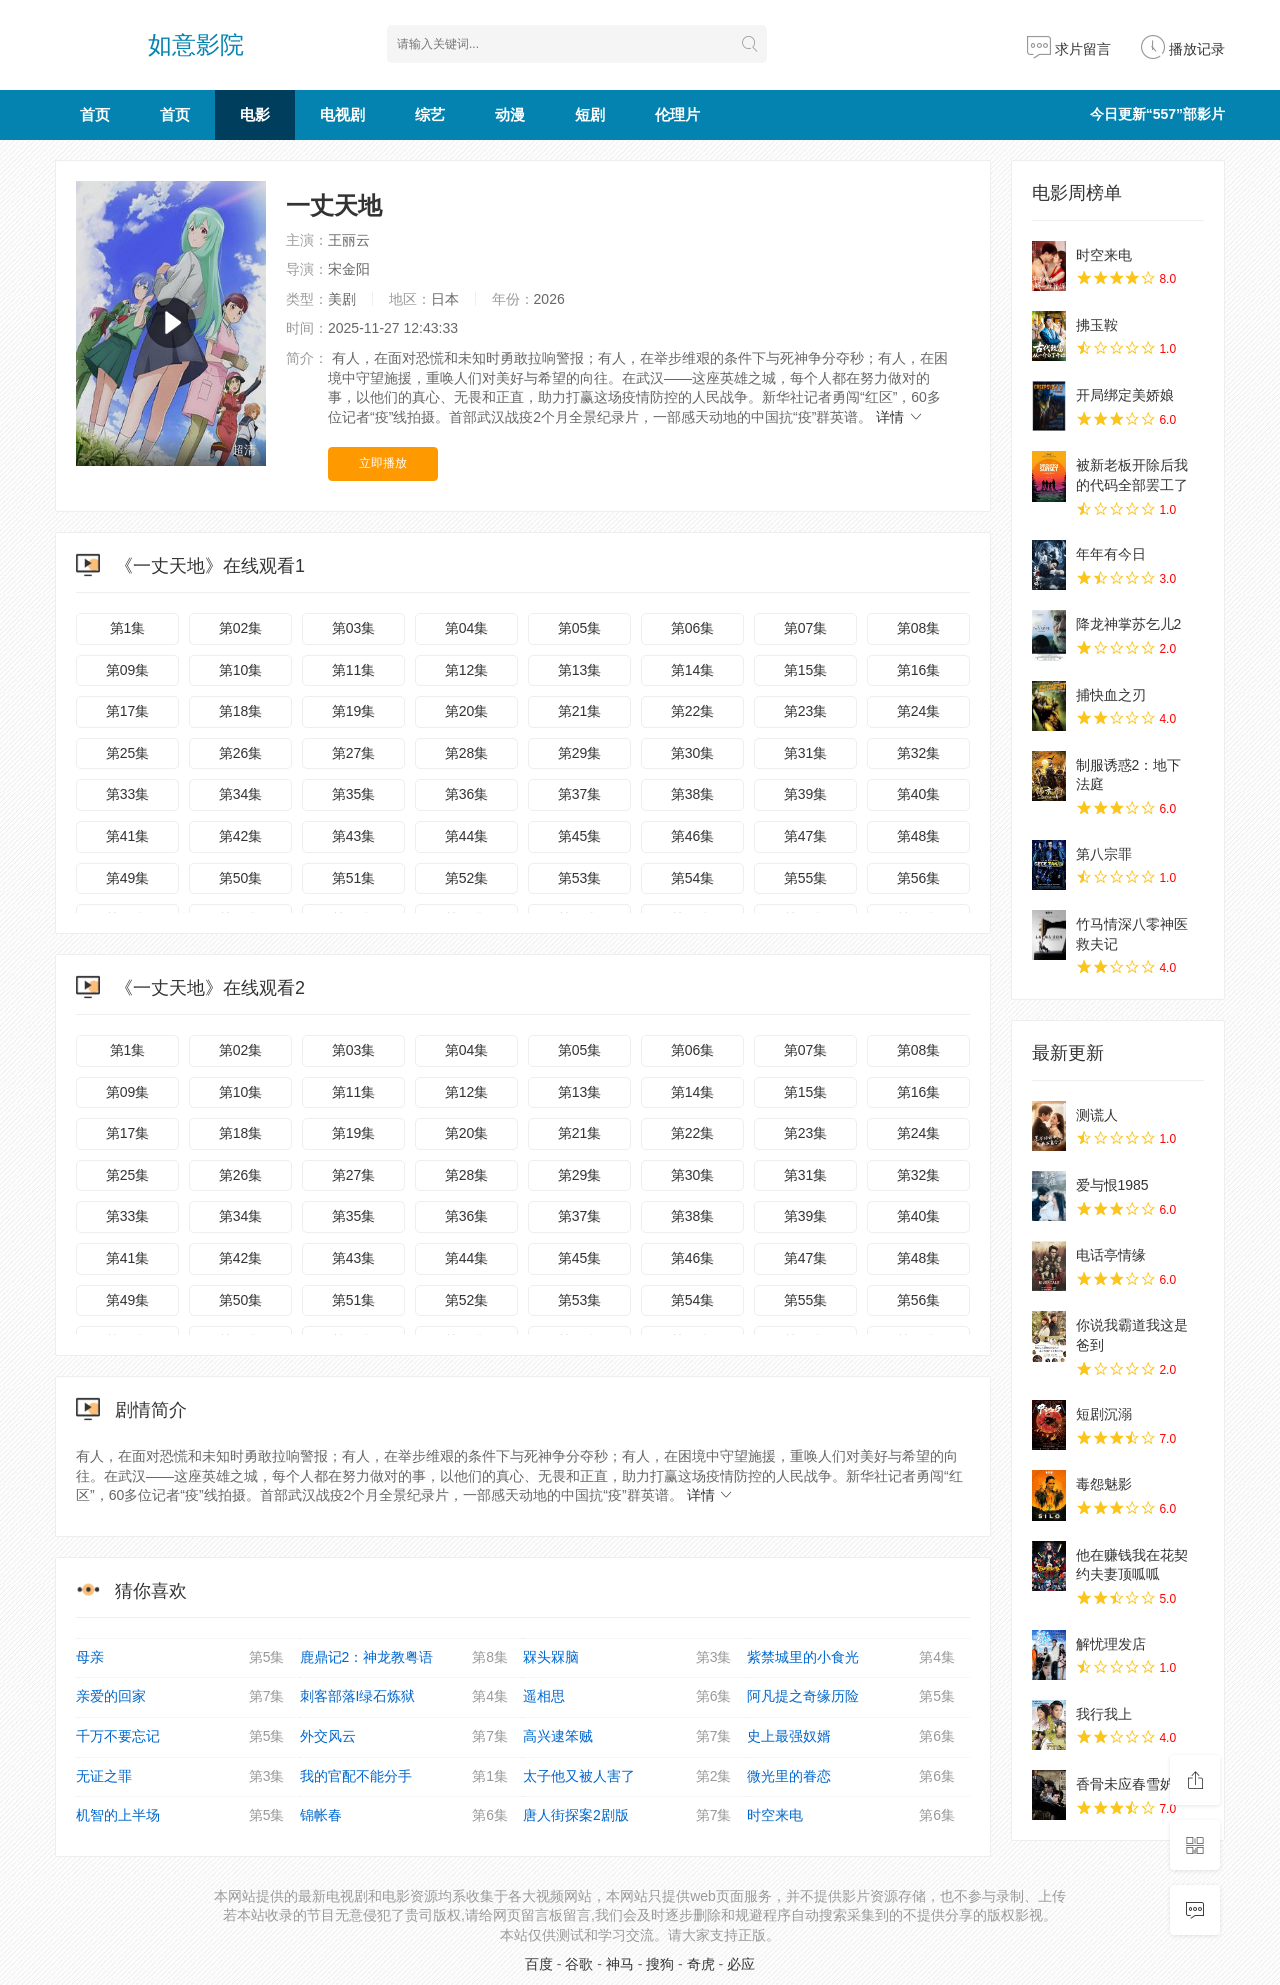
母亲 (180, 1658)
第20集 (467, 711)
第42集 (241, 836)
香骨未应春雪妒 (1125, 1784)
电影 (255, 114)
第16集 (919, 670)
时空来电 (851, 1816)
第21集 (580, 711)
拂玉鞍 (1097, 325)
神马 (620, 1964)
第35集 (354, 794)
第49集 (128, 878)
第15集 (806, 670)
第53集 (580, 878)
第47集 (806, 836)
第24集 (919, 711)
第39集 (806, 794)
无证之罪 (180, 1777)
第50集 (241, 878)
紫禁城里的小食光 (851, 1658)
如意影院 (196, 44)
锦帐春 (404, 1816)
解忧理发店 (1111, 1644)
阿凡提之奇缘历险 (851, 1697)
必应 (741, 1964)
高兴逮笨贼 (627, 1737)
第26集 (241, 753)
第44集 (467, 836)
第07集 (806, 628)
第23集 (806, 711)
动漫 (510, 114)
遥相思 (627, 1697)
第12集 (467, 670)
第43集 (354, 836)
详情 (900, 417)
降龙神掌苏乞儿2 (1129, 624)
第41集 (128, 836)
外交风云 (404, 1737)
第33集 (128, 794)
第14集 (693, 670)
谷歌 (579, 1964)
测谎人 (1097, 1115)
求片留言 (1069, 49)
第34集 (241, 794)
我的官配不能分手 (404, 1777)
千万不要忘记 (180, 1737)
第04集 (467, 628)
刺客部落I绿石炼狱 (404, 1697)
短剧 (590, 114)
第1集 (128, 628)
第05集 (580, 628)
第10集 (241, 670)
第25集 (128, 753)
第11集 (354, 670)
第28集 (467, 753)
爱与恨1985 (1112, 1185)
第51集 (354, 878)
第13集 (580, 670)
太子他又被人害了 (627, 1777)
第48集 (919, 836)
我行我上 (1104, 1714)
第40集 (919, 794)
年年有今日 (1111, 554)
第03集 (354, 628)
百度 (539, 1964)
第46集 (693, 836)
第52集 (467, 878)
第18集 (241, 711)
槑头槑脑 (627, 1658)
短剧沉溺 (1104, 1414)
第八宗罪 (1104, 854)
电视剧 (342, 114)
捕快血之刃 (1111, 695)
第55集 (806, 878)
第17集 (128, 711)
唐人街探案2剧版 (627, 1816)
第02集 (241, 628)
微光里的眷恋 (851, 1777)
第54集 (693, 878)
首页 (95, 114)
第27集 (354, 753)
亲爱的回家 (180, 1697)
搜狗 (660, 1964)
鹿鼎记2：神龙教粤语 (404, 1658)
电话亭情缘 (1111, 1255)
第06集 (693, 628)
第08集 (919, 628)
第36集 (467, 794)
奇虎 (701, 1964)
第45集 (580, 836)
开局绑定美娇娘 (1125, 395)
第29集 (580, 753)
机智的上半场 (180, 1816)
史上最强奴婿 (851, 1737)
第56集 (919, 878)
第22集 (693, 711)
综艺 (430, 114)
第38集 (693, 794)
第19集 (354, 711)
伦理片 (677, 114)
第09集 (128, 670)
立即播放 (383, 463)
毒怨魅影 (1104, 1484)
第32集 (919, 753)
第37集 (580, 794)
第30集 (693, 753)
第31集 (806, 753)
